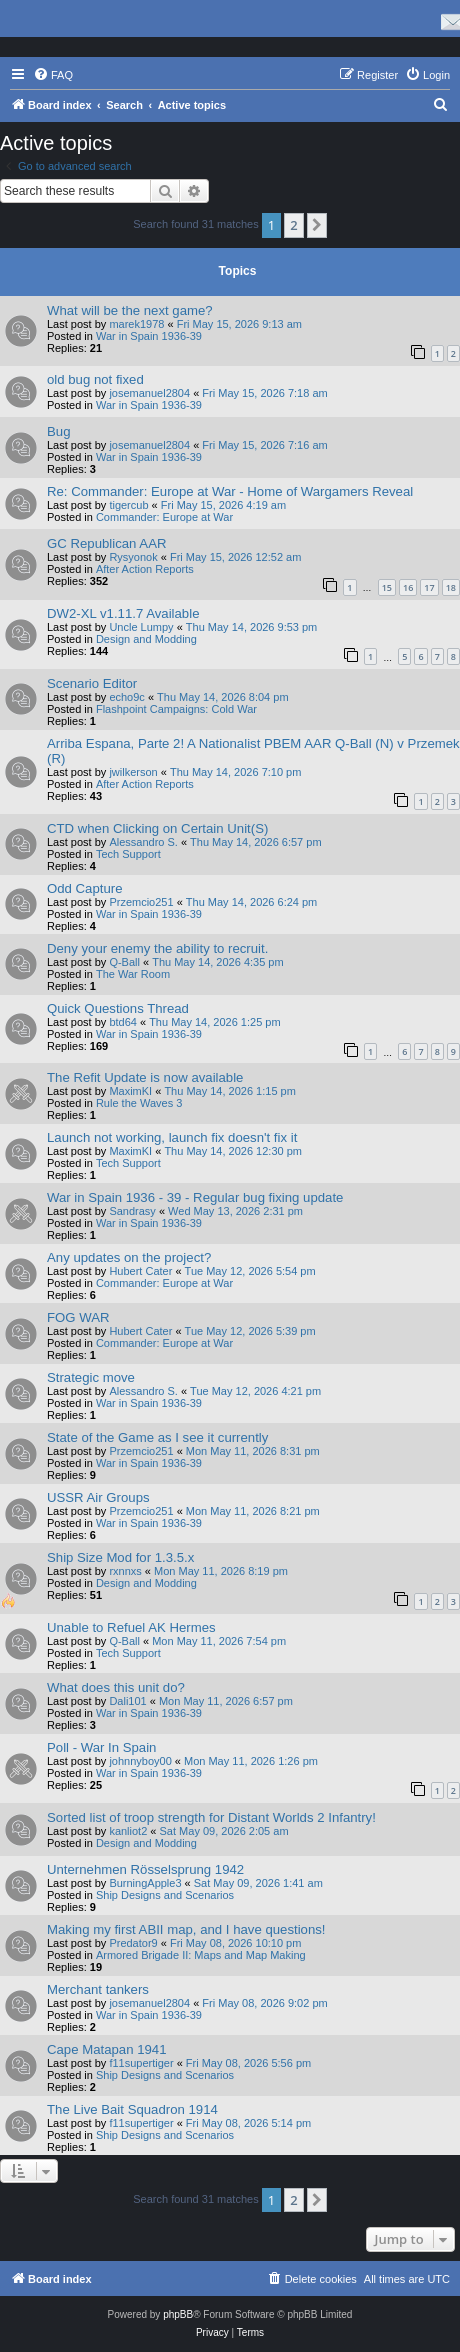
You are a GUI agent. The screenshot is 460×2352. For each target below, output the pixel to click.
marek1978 (136, 324)
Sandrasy (132, 1211)
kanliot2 (128, 1831)
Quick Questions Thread (118, 1008)
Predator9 (133, 1943)
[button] (317, 225)
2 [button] (293, 225)
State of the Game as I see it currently (157, 1437)
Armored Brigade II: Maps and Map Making (201, 1955)
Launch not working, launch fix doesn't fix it (172, 1137)
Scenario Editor (92, 683)
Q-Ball (124, 962)
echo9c (126, 697)
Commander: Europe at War (164, 517)
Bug (58, 431)
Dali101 (127, 1701)
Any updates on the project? (129, 1257)
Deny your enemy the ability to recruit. (157, 948)
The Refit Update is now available (145, 1077)
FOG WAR (78, 1317)
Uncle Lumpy (141, 627)
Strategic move (91, 1377)
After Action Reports (145, 569)
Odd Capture (85, 888)
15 (387, 587)
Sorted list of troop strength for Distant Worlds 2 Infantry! (211, 1817)
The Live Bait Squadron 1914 (132, 2109)
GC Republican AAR (106, 543)
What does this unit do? (116, 1687)
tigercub (128, 505)
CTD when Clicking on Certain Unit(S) (157, 828)
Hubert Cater (140, 1271)
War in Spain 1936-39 (149, 336)
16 (408, 587)
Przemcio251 (141, 902)
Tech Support (128, 854)
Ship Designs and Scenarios (165, 1895)
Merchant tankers (98, 1989)
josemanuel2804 (149, 393)
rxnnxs (125, 1571)
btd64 (123, 1022)
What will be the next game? (130, 310)
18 (451, 587)
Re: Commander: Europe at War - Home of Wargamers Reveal (230, 491)
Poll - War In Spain (101, 1747)
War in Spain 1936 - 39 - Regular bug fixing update (195, 1197)
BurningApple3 (145, 1883)
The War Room (133, 974)
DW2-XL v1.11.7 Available (123, 613)
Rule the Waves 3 (139, 1103)
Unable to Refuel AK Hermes (131, 1627)
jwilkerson (133, 772)
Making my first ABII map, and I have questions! (186, 1929)
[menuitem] (53, 75)
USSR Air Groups (98, 1497)
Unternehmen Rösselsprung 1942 (145, 1869)
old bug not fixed (95, 379)
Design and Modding (146, 639)
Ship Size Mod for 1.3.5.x (120, 1557)
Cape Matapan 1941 (107, 2049)
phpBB (178, 2314)
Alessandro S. (143, 842)
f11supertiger (141, 2063)
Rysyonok (133, 557)
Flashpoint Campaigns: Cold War (176, 709)
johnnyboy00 (140, 1761)
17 (429, 587)
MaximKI (130, 1091)
